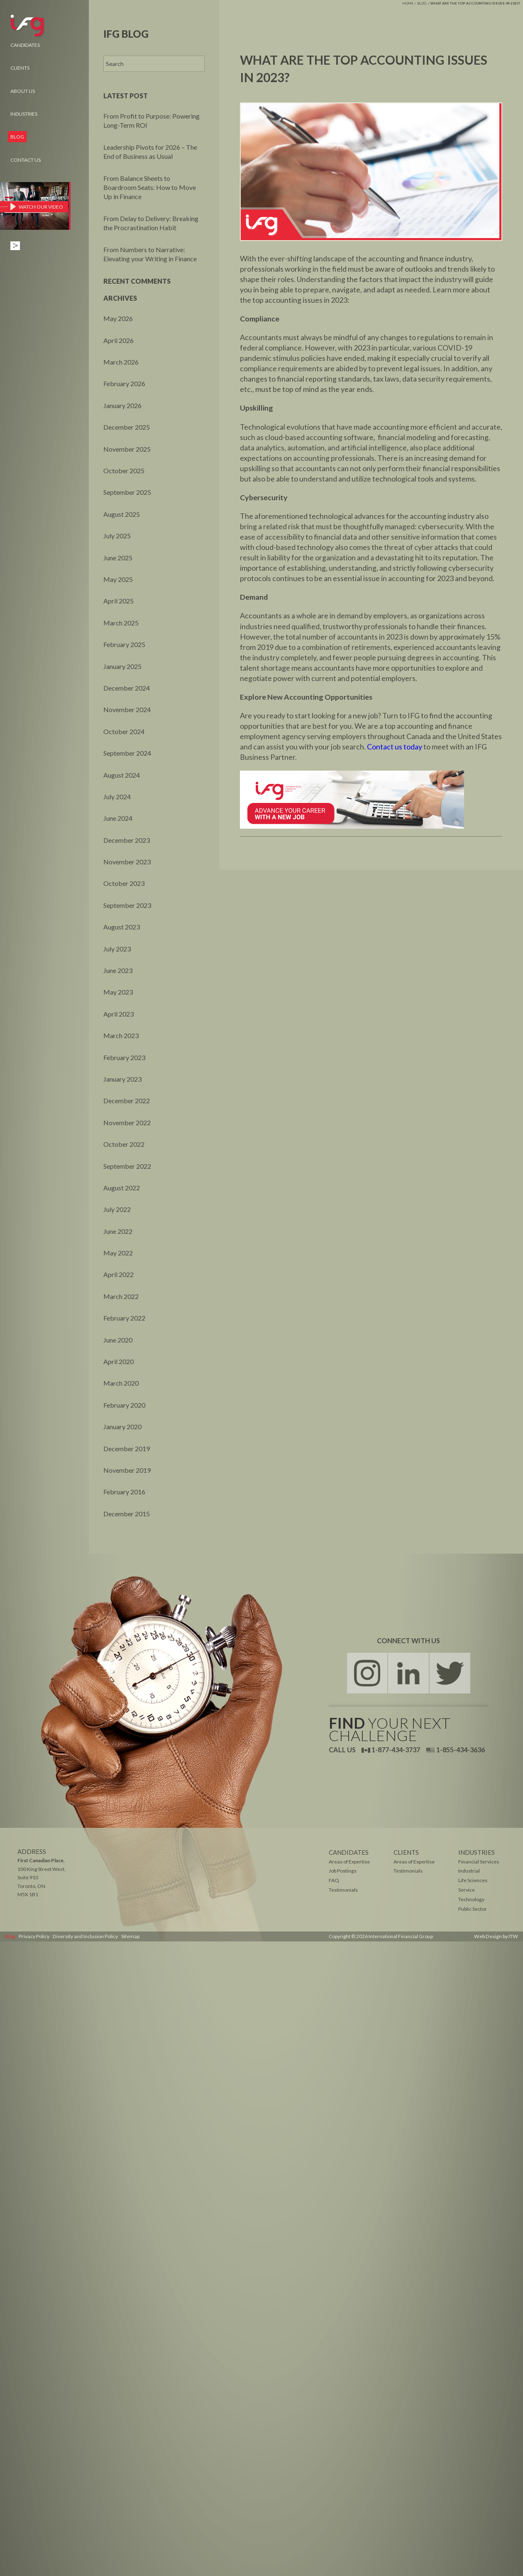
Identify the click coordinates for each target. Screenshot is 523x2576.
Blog (421, 3)
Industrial (468, 1871)
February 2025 (124, 644)
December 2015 (126, 1514)
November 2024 (127, 709)
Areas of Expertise (413, 1861)
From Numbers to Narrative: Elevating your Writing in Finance (150, 254)
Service (466, 1890)
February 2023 (124, 1057)
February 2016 (124, 1492)
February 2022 (124, 1318)
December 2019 (126, 1448)
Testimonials (407, 1871)
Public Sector (472, 1909)
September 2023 (127, 905)
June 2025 (117, 558)
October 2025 (123, 470)
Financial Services (478, 1861)
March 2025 (121, 623)
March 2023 (121, 1035)
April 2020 (118, 1361)
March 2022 (121, 1296)
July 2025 (117, 536)
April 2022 (118, 1274)
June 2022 (117, 1231)
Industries (23, 114)
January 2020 (122, 1426)
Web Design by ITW (497, 1936)
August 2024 (121, 775)
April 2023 (118, 1014)
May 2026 (118, 318)
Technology (471, 1900)
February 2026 (124, 383)
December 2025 (126, 427)
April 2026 (118, 340)
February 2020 (124, 1405)
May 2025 (118, 579)
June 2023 (117, 970)
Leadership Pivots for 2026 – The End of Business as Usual (150, 151)
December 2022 (126, 1100)
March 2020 (121, 1383)
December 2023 (126, 840)
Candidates (25, 45)
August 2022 (121, 1188)
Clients (19, 68)
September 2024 (127, 753)
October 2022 (123, 1144)
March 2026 (121, 362)
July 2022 (117, 1209)
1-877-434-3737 (391, 1750)
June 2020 (117, 1340)
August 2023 (121, 927)
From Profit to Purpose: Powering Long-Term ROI (151, 120)
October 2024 (123, 731)
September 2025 (127, 492)
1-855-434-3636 (455, 1750)
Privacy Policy (33, 1936)
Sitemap (128, 1936)
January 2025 (122, 666)
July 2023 (117, 949)
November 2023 (127, 862)
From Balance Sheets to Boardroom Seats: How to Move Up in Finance (149, 187)
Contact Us (25, 160)
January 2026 (122, 405)
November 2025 (127, 449)
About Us (22, 91)
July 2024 (117, 796)
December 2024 (126, 688)
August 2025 (121, 514)
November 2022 (127, 1122)
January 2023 (122, 1079)
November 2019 (127, 1470)
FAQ (334, 1881)
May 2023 (118, 992)
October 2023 (123, 883)
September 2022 (127, 1166)
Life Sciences (472, 1881)
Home (407, 3)
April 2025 (118, 601)
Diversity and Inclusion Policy (84, 1936)
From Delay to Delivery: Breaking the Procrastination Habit (150, 222)
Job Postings (342, 1871)
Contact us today (394, 748)
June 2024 (117, 818)
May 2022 (118, 1253)
